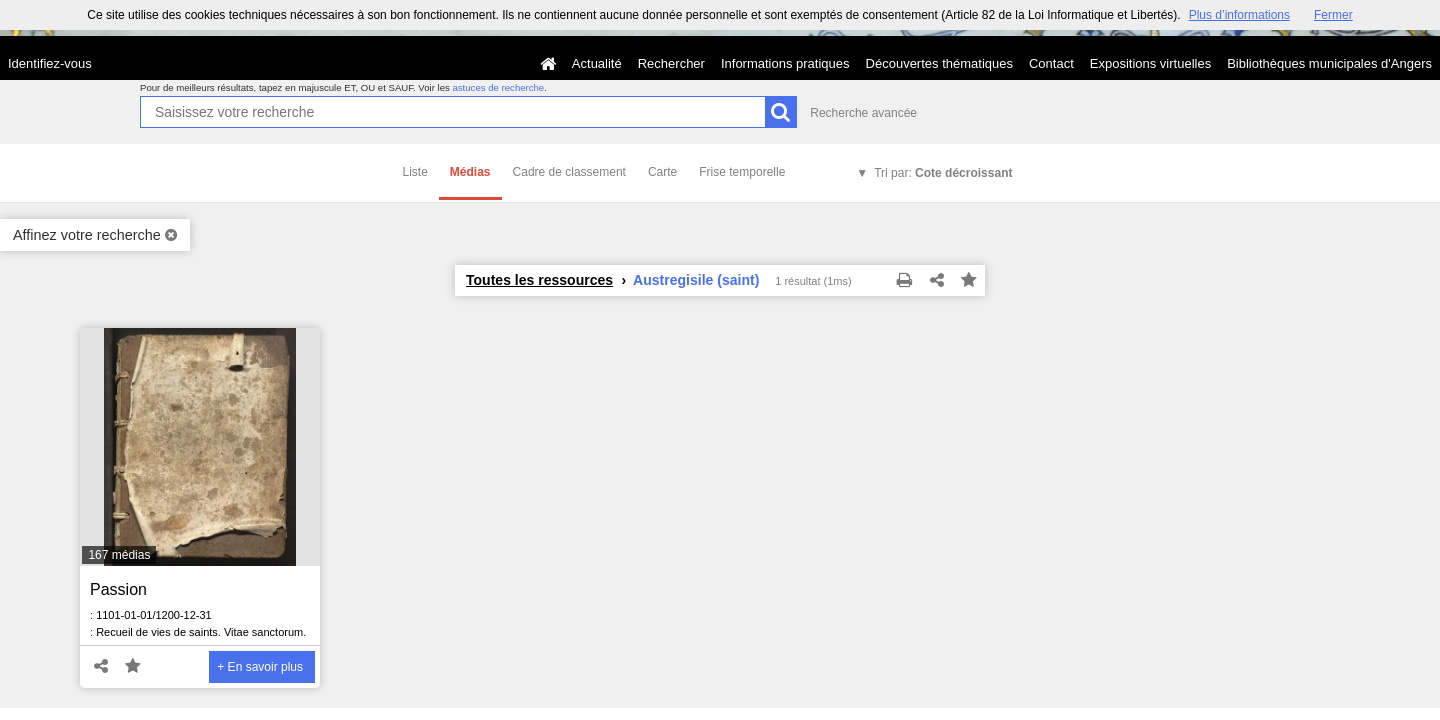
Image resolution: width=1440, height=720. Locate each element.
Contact (1051, 63)
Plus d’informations (1239, 15)
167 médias (119, 555)
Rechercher (671, 63)
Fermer (1333, 15)
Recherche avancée (863, 113)
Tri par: (943, 173)
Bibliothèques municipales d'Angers (1329, 63)
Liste (415, 172)
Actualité (597, 63)
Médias (470, 172)
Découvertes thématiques (939, 63)
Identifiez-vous (50, 63)
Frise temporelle (742, 172)
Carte (662, 172)
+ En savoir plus (260, 667)
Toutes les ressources (539, 280)
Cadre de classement (569, 172)
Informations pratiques (785, 63)
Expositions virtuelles (1150, 63)
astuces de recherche (498, 87)
